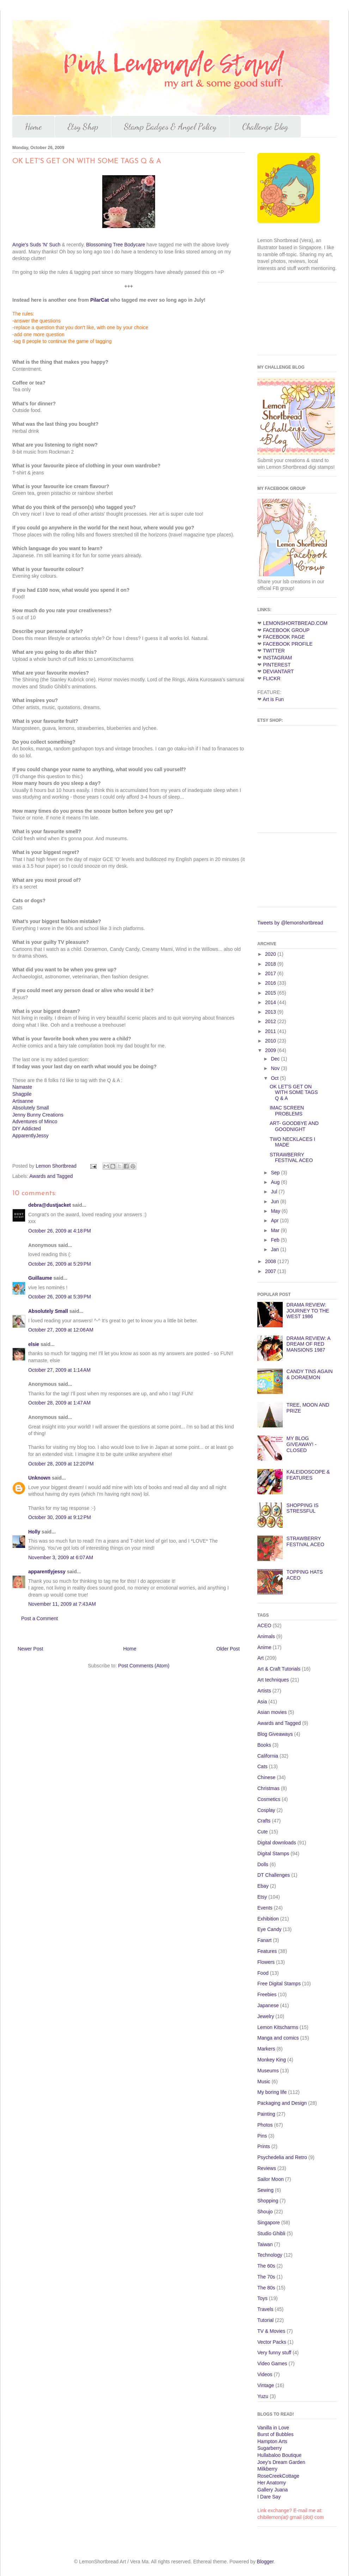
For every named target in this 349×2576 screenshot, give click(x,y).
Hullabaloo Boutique (279, 2455)
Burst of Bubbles (275, 2434)
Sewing (265, 2190)
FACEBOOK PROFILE (288, 644)
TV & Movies (271, 2331)
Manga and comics (278, 2038)
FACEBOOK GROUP (286, 630)
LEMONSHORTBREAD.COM (295, 623)
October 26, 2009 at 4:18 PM (59, 1231)
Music (263, 2081)
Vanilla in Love (273, 2427)
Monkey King (271, 2059)
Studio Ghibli (271, 2233)
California (267, 1756)
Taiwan (265, 2244)
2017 (271, 973)
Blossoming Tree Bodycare (115, 244)
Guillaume (40, 1278)
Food (263, 1973)
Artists (264, 1690)
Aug (276, 1182)
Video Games (272, 2363)
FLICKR (272, 678)
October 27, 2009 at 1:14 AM (59, 1370)
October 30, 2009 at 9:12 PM (59, 1517)
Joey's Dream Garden (281, 2462)
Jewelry (265, 2016)
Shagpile (22, 1094)
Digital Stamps (273, 1853)
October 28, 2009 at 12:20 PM (61, 1464)
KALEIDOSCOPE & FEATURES (308, 1475)
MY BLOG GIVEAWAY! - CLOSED (302, 1444)
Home (33, 127)
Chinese (266, 1777)
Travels (265, 2309)
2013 (271, 1012)
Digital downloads (276, 1842)
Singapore (268, 2222)
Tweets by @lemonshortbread (290, 923)
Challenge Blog (265, 127)
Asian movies (272, 1712)
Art (260, 1658)
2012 (271, 1021)
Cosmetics (268, 1799)
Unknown (39, 1478)
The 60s (266, 2266)
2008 (271, 1261)
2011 (271, 1031)
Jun (275, 1201)
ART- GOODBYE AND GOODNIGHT (294, 1126)
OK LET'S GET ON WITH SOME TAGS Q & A (294, 1092)
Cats (262, 1766)
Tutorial (265, 2320)
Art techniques (273, 1680)
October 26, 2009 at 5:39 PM (59, 1296)
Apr (275, 1220)
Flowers (266, 1962)
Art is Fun (273, 699)
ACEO (264, 1625)
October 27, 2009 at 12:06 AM (60, 1330)
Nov (276, 1068)
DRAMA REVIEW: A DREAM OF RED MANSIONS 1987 (308, 1344)
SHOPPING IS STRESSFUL (303, 1508)
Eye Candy (269, 1929)
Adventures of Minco (34, 1121)
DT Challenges (273, 1875)
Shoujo (265, 2211)
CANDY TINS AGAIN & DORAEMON (310, 1374)
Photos (265, 2125)
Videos (265, 2374)
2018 (271, 964)
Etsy (262, 1897)
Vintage (265, 2385)
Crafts (263, 1821)
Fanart (264, 1940)
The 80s (266, 2288)
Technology (269, 2255)
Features (267, 1951)
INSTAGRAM (277, 657)
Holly (34, 1532)
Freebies (266, 1994)
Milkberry (267, 2469)
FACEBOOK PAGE (284, 637)
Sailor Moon (270, 2179)
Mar (276, 1230)
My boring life (272, 2092)
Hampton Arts (272, 2441)
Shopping (267, 2200)
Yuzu (262, 2396)
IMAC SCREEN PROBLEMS (287, 1111)
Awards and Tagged (51, 1176)
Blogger (265, 2561)
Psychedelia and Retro (282, 2157)
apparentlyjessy (47, 1571)
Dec (276, 1059)
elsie (33, 1344)
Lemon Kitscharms (277, 2027)
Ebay (263, 1886)
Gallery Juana (272, 2489)
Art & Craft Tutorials (278, 1669)
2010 (271, 1041)
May (276, 1211)
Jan (275, 1249)
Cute (262, 1831)
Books (264, 1745)
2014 (271, 1002)
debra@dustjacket (49, 1205)
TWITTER (274, 650)
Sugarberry (269, 2448)
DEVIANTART (278, 671)
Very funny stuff (274, 2352)
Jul (274, 1191)
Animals (266, 1636)
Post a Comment (39, 1618)
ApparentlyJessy (30, 1135)
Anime (264, 1647)
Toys (262, 2298)
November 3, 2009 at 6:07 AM (60, 1557)
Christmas (268, 1788)
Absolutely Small (30, 1108)
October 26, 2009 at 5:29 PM (59, 1264)
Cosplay (266, 1810)
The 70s (266, 2277)
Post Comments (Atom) (143, 1665)
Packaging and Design (282, 2103)
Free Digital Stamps (279, 1983)
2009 (271, 1050)
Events (265, 1908)
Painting (266, 2114)
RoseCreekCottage (278, 2476)
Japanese (268, 2005)
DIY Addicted (26, 1128)
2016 (271, 983)
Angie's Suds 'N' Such (36, 244)
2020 (271, 954)
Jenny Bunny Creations (37, 1115)
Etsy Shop (83, 127)
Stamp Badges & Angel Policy (170, 127)
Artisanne (22, 1101)
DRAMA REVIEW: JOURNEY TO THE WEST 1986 (308, 1311)
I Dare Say (269, 2497)
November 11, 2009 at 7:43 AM (62, 1604)
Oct (275, 1078)
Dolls (262, 1864)
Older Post (228, 1649)
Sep (276, 1172)
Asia (262, 1701)
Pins (262, 2136)
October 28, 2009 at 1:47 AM (59, 1403)
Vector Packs (271, 2342)
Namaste (22, 1087)
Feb (276, 1240)
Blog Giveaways (275, 1734)
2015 (271, 993)
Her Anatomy (271, 2482)
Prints (263, 2146)
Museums (268, 2070)
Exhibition (268, 1919)
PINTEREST (277, 665)
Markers (266, 2049)
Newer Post (30, 1649)
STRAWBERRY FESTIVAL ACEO (291, 1157)
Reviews (266, 2168)
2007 (271, 1271)
